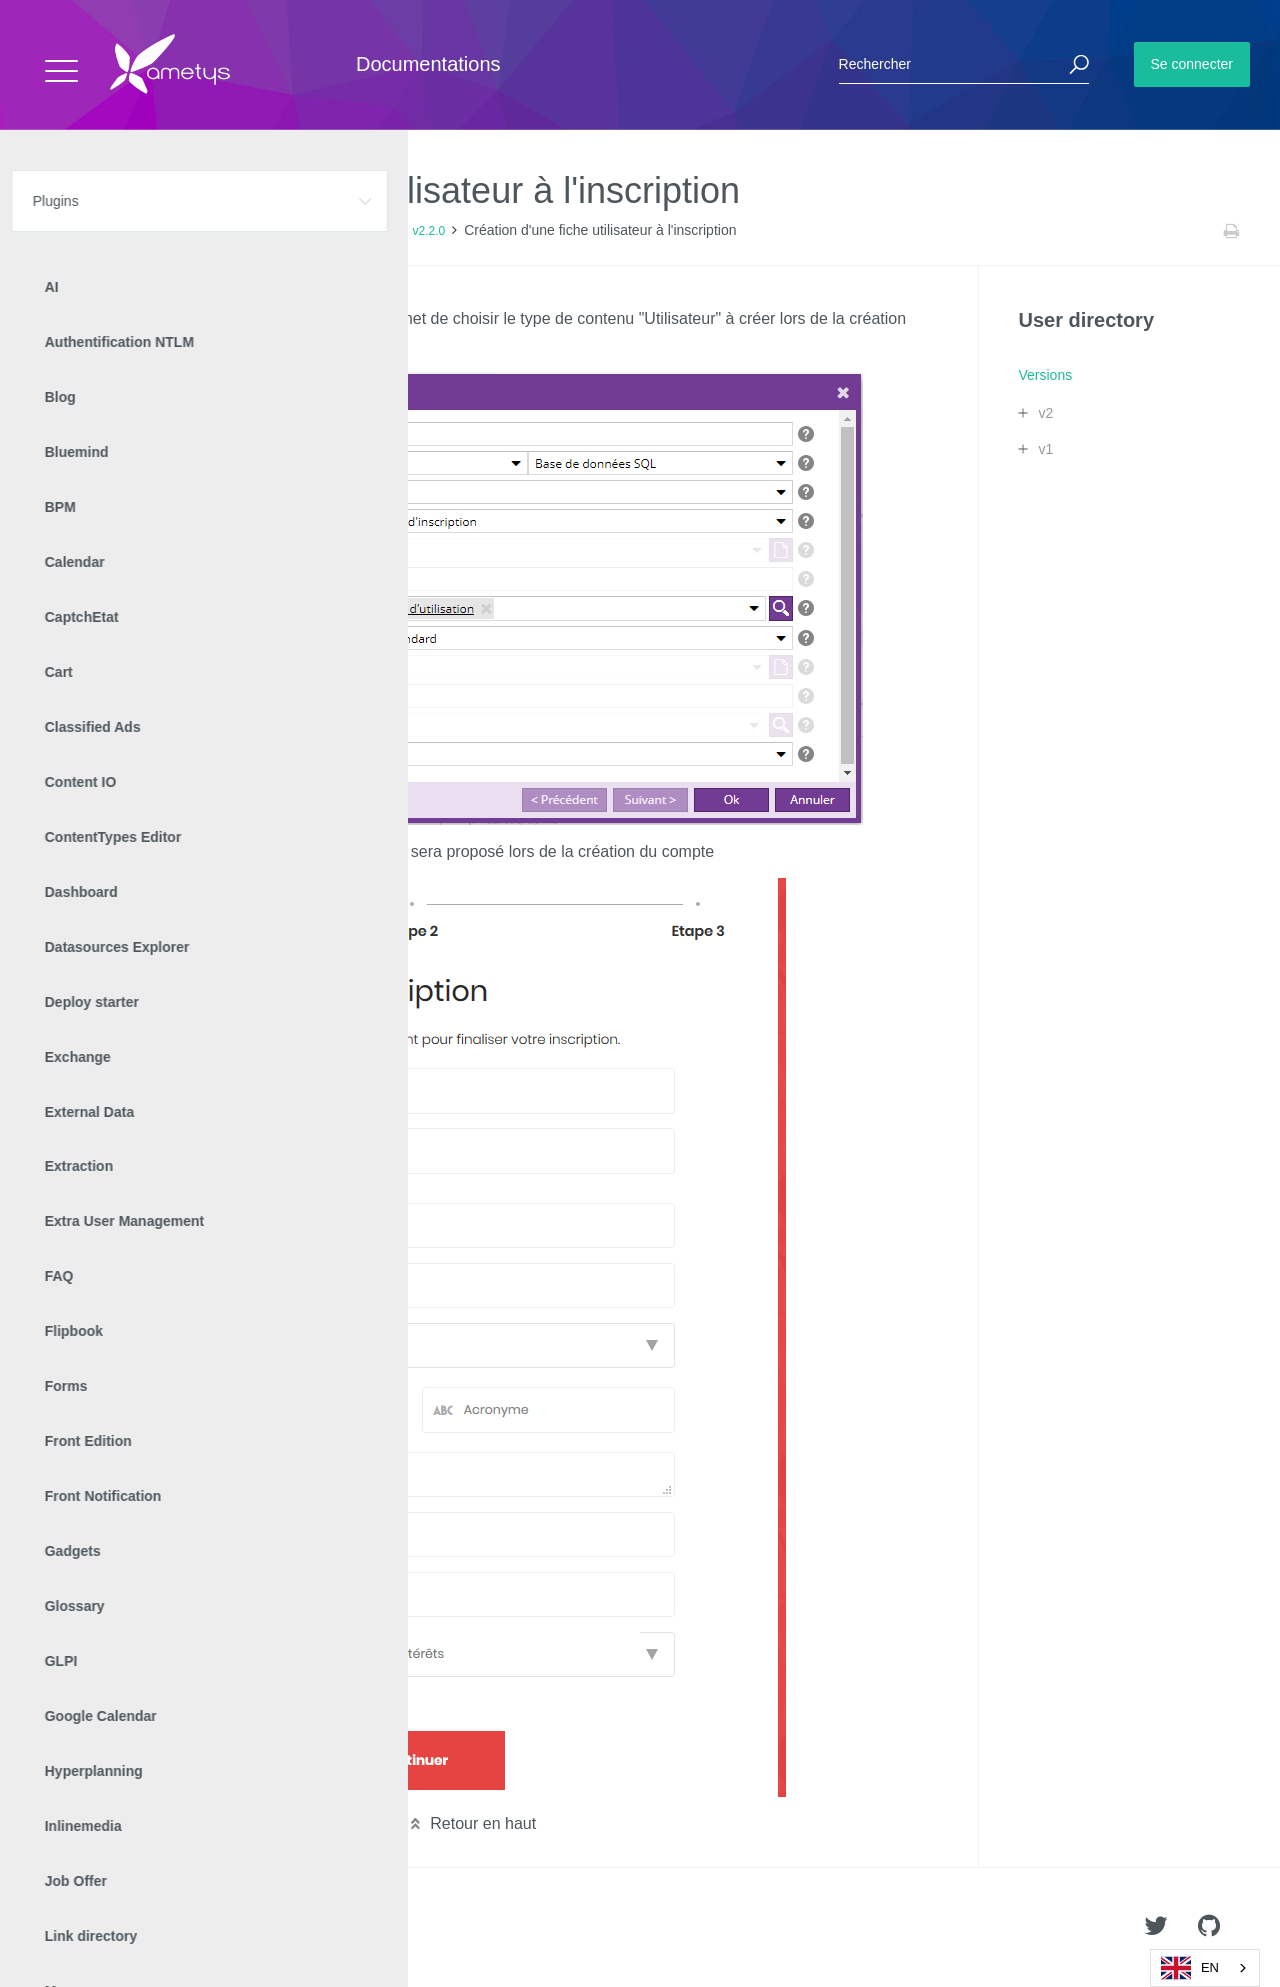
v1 (1045, 449)
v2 (1045, 413)
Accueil (59, 231)
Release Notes (354, 231)
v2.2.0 (428, 231)
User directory (193, 231)
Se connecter (1192, 64)
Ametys (132, 1928)
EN (1190, 1968)
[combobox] (1205, 1968)
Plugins (117, 231)
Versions (273, 231)
